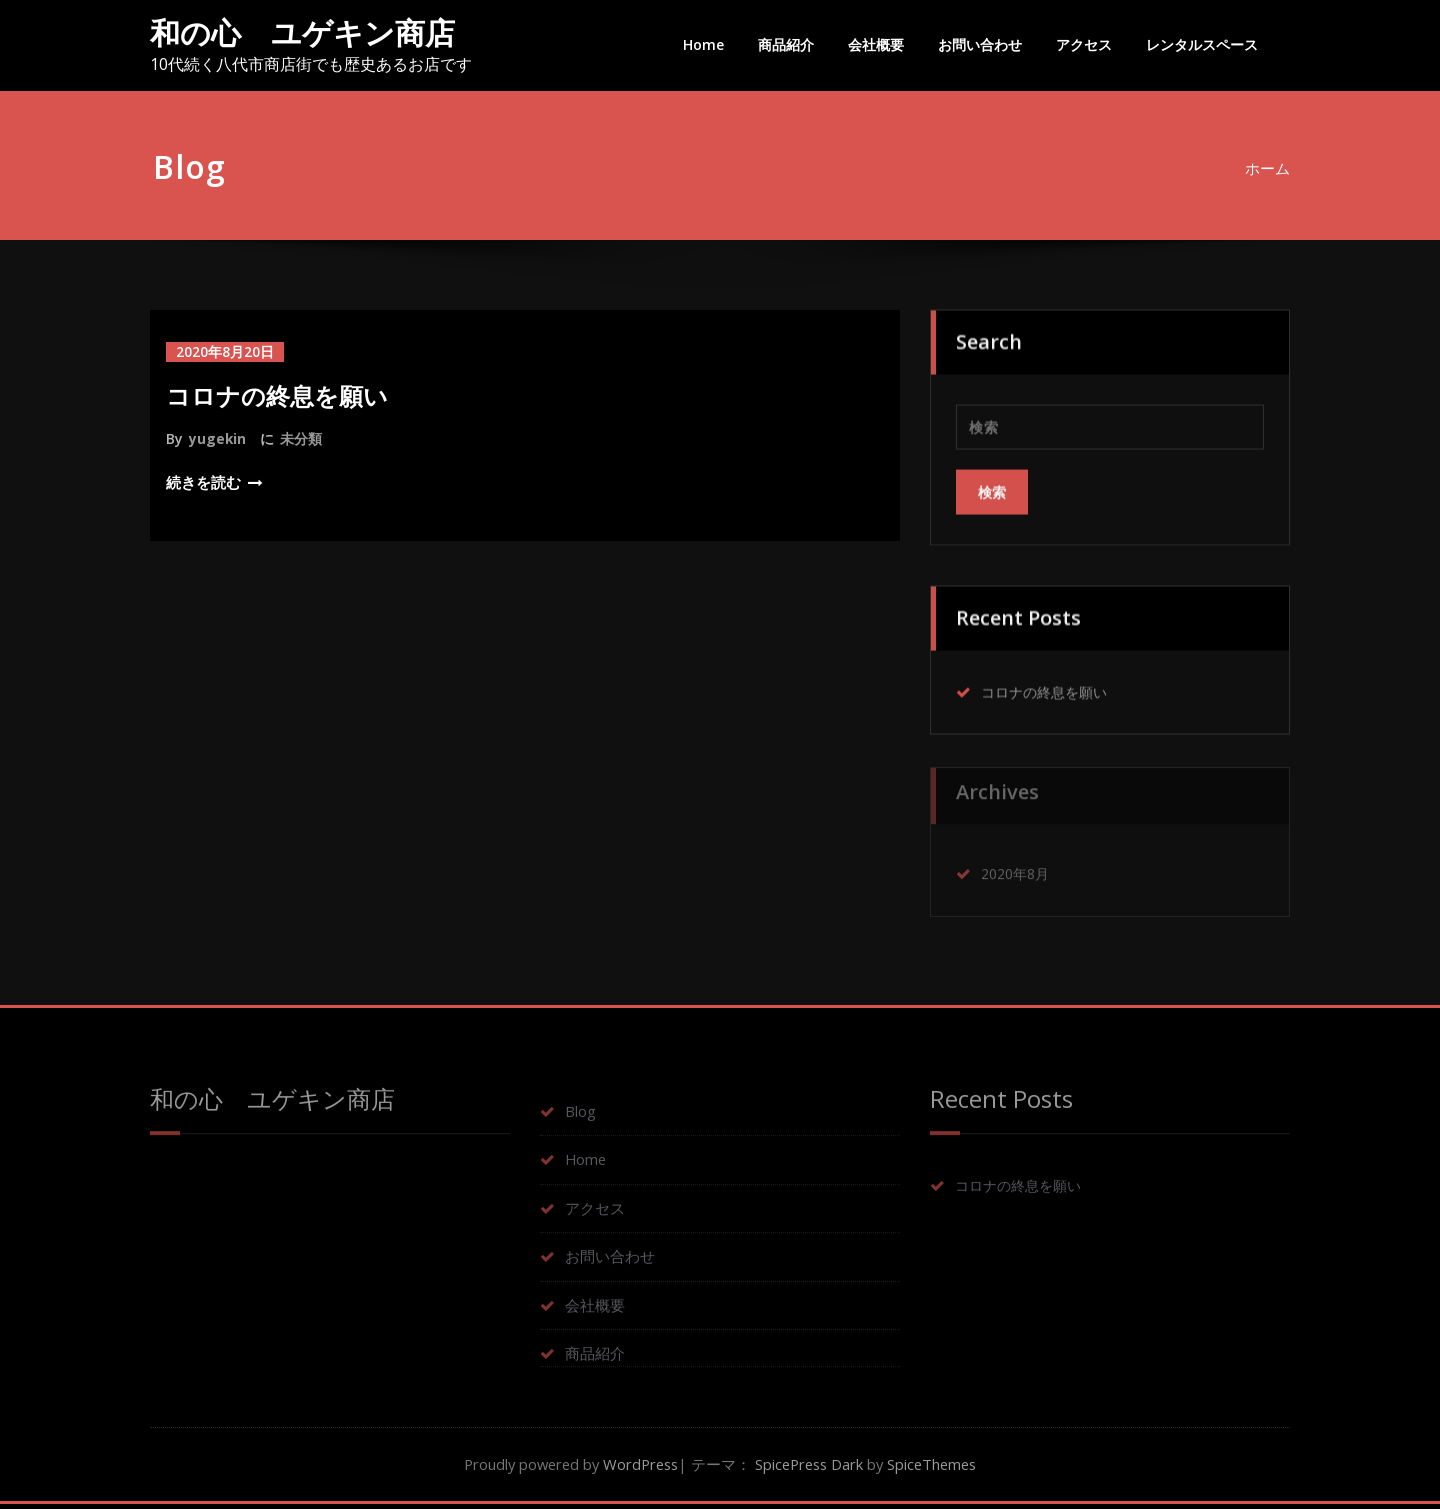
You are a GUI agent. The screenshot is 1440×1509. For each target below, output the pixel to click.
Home (703, 44)
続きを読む (203, 482)
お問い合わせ (980, 44)
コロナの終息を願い (277, 395)
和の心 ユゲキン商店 (302, 32)
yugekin (218, 438)
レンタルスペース (1202, 44)
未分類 (302, 438)
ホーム (1275, 168)
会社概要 (876, 44)
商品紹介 (786, 44)
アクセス (1084, 44)
